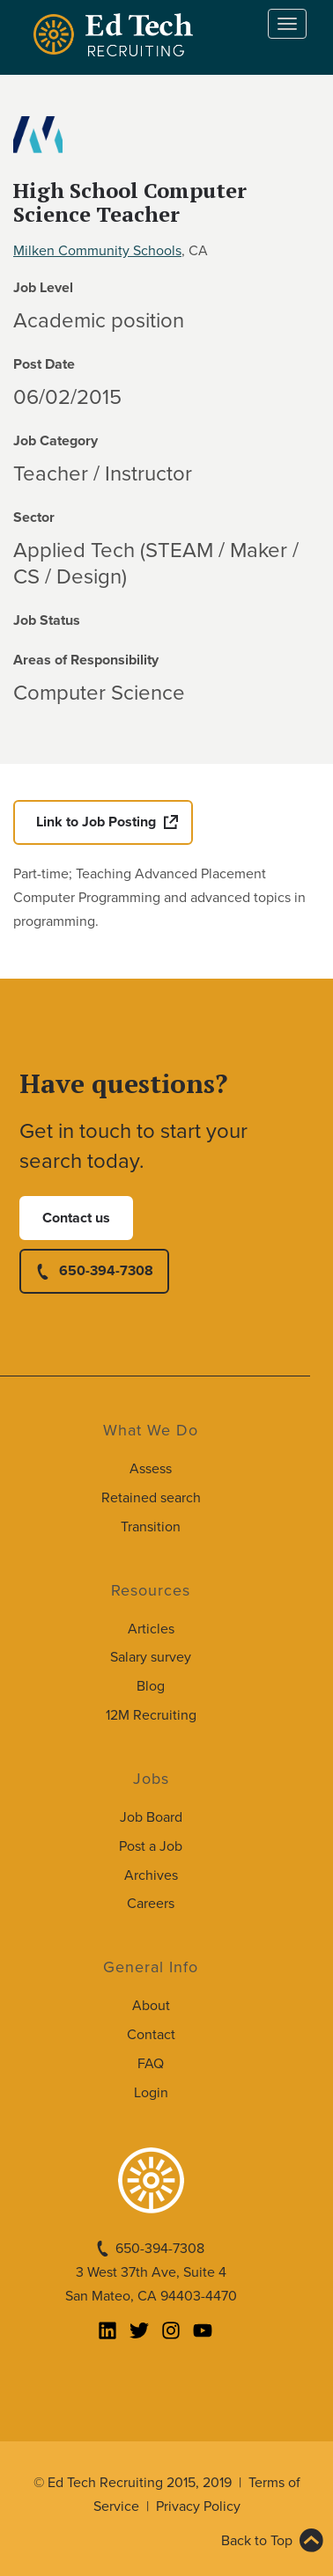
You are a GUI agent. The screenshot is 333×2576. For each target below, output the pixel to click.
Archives (151, 1875)
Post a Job (150, 1846)
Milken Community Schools (97, 251)
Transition (151, 1527)
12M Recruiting (151, 1715)
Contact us (76, 1218)
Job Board (151, 1817)
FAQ (150, 2064)
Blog (151, 1686)
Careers (150, 1903)
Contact (151, 2035)
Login (151, 2093)
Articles (151, 1629)
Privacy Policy (198, 2506)
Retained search (151, 1498)
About (151, 2006)
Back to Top (256, 2541)
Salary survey (150, 1657)
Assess (151, 1469)
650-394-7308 (106, 1271)
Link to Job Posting (96, 822)
